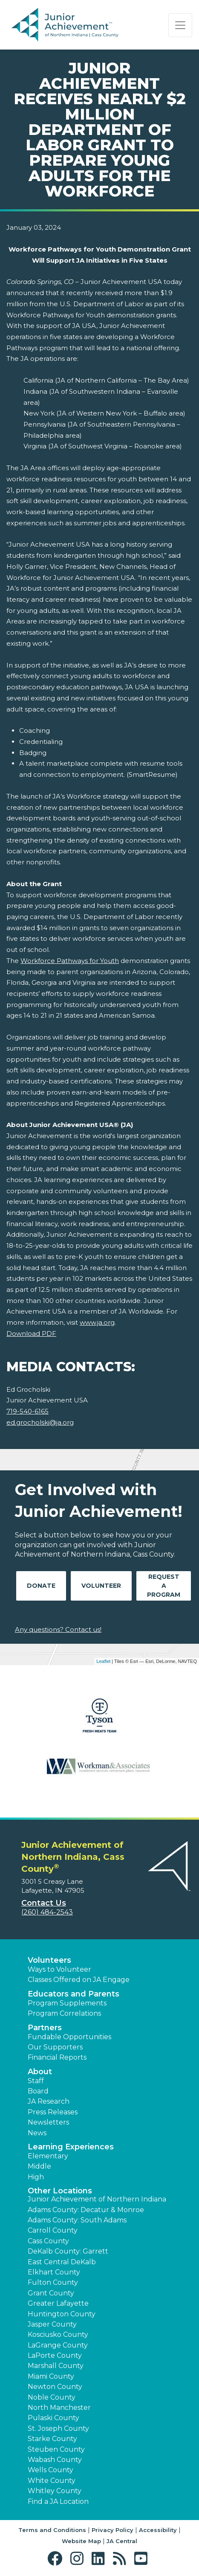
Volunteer (101, 1586)
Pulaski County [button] (53, 2418)
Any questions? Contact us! (58, 1629)
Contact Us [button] (43, 1903)
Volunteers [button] (49, 1960)
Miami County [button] (51, 2376)
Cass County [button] (48, 2241)
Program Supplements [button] (67, 2003)
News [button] (37, 2133)
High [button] (36, 2177)
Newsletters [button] (48, 2122)
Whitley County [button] (54, 2491)
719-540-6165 (27, 1411)
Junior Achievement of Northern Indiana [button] (97, 2199)
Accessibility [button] (158, 2529)
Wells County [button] (50, 2470)
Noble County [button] (51, 2397)
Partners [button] (45, 2028)
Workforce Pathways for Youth (69, 961)
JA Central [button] (122, 2541)
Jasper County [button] (52, 2324)
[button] (56, 2559)
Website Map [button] (81, 2541)
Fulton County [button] (53, 2282)
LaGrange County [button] (58, 2345)
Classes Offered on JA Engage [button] (79, 1980)
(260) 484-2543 (47, 1912)
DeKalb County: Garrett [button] (68, 2251)
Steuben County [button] (56, 2449)
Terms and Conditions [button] (52, 2529)
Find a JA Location (58, 2501)
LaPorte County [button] (55, 2355)
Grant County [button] (51, 2293)
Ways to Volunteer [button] (59, 1969)
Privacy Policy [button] (112, 2529)
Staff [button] (36, 2081)
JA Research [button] (48, 2101)
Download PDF (31, 1333)
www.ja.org (97, 1322)
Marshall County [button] (56, 2366)
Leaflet (103, 1661)
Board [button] (38, 2091)
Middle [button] (39, 2166)
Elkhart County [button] (54, 2272)
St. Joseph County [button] (58, 2428)
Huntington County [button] (61, 2314)
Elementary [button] (48, 2156)
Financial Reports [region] (57, 2057)
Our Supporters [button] (55, 2047)
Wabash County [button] (55, 2460)
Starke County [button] (52, 2439)
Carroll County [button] (53, 2230)
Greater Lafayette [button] (58, 2303)
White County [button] (51, 2480)
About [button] (40, 2071)
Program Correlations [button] (64, 2013)
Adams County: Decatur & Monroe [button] (86, 2210)
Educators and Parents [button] (73, 1994)
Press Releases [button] (53, 2112)
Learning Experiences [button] (71, 2147)
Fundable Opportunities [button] (69, 2037)
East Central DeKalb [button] (62, 2262)
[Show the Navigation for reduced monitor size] (180, 25)
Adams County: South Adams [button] (77, 2220)
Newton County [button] (55, 2387)
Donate (41, 1586)
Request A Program (163, 1585)
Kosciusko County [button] (58, 2334)
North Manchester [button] (59, 2407)
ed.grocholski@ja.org (40, 1422)
